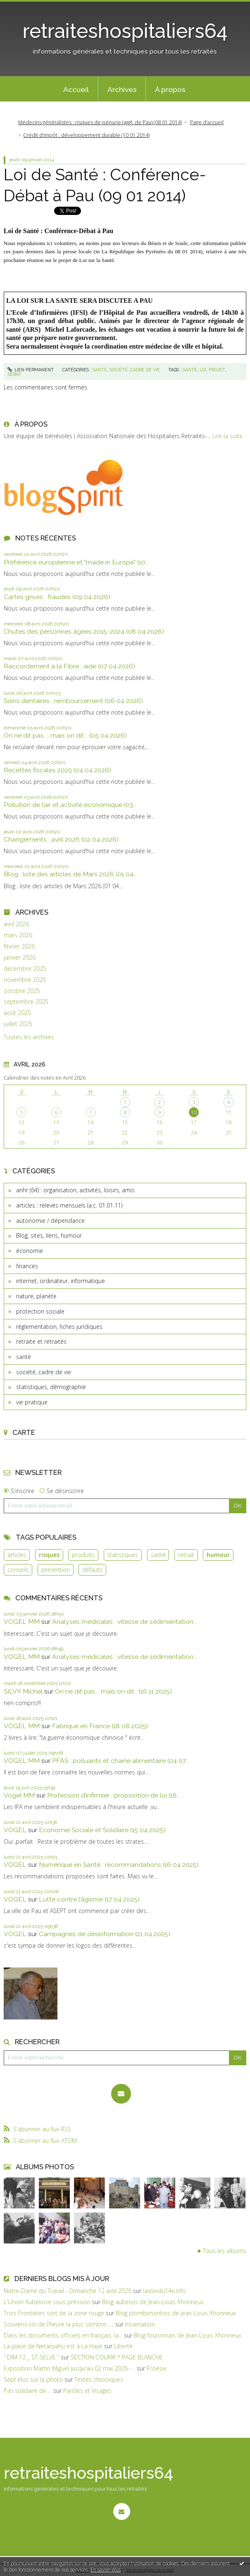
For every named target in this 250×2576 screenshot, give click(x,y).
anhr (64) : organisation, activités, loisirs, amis (75, 1190)
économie (29, 1251)
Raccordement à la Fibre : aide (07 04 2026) (69, 666)
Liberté (123, 2346)
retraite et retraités (41, 1341)
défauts (92, 1569)
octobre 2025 (22, 991)
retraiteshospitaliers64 (125, 30)
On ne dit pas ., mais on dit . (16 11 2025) (113, 1691)
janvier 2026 (20, 957)
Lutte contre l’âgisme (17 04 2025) (89, 1899)
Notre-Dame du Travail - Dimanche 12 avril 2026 (67, 2291)
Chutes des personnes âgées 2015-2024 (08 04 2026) (84, 631)
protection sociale (40, 1311)
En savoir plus (105, 2569)
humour (218, 1555)
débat (14, 374)
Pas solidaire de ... (28, 2390)
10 (194, 1112)
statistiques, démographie (51, 1387)
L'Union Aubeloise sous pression (47, 2302)
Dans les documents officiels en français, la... (63, 2335)
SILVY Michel (23, 1691)
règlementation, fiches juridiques (59, 1326)
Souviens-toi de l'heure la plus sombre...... (59, 2324)
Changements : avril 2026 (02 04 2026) (61, 839)
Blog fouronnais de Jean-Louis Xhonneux (187, 2335)
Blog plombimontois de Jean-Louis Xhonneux (176, 2313)
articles (16, 1555)
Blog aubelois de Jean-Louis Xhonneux (153, 2302)
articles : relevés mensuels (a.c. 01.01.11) (69, 1205)
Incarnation (140, 2324)
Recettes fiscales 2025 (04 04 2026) (57, 770)
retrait (186, 1555)
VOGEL (15, 1830)
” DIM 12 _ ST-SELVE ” (31, 2357)
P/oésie (157, 2368)
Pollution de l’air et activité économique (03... (70, 805)
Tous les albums (224, 2251)
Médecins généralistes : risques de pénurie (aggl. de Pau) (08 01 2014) (100, 122)
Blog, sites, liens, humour (49, 1235)
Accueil (76, 89)
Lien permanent (30, 369)
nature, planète (36, 1296)
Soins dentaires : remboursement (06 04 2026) (73, 701)
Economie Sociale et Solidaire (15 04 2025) (102, 1830)
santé (23, 1357)
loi (203, 369)
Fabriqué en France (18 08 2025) (100, 1726)
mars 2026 (18, 935)
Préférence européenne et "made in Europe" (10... (76, 562)
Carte (23, 1432)
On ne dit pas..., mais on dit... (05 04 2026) (65, 735)
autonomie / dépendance (50, 1220)
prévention (55, 1569)
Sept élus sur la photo (33, 2379)
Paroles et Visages (87, 2390)
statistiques (122, 1555)
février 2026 (19, 946)
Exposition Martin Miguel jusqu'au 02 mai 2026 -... (69, 2368)
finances (27, 1266)
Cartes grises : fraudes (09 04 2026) (57, 597)
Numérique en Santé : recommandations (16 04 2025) (119, 1864)
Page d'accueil (207, 122)
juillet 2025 (18, 1024)
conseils (18, 1569)
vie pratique (32, 1402)
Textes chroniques (98, 2379)
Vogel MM (19, 1795)
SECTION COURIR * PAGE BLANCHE (117, 2357)
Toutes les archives (29, 1037)
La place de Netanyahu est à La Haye (53, 2346)
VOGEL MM (22, 1621)
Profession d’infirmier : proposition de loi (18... (114, 1795)
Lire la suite (227, 436)
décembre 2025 (25, 968)
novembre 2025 (25, 980)
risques (49, 1555)
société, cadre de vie (43, 1372)
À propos (170, 89)
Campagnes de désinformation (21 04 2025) (104, 1934)
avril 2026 (16, 924)
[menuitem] (76, 89)
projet (217, 369)
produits (83, 1555)
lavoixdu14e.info (164, 2291)
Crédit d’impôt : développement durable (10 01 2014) (86, 135)
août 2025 (17, 1013)
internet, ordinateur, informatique (60, 1281)
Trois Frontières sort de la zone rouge (54, 2313)
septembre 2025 (26, 1001)
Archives (122, 89)
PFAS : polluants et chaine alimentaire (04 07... (120, 1761)
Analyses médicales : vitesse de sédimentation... (124, 1621)
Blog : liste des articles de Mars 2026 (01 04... (70, 874)
